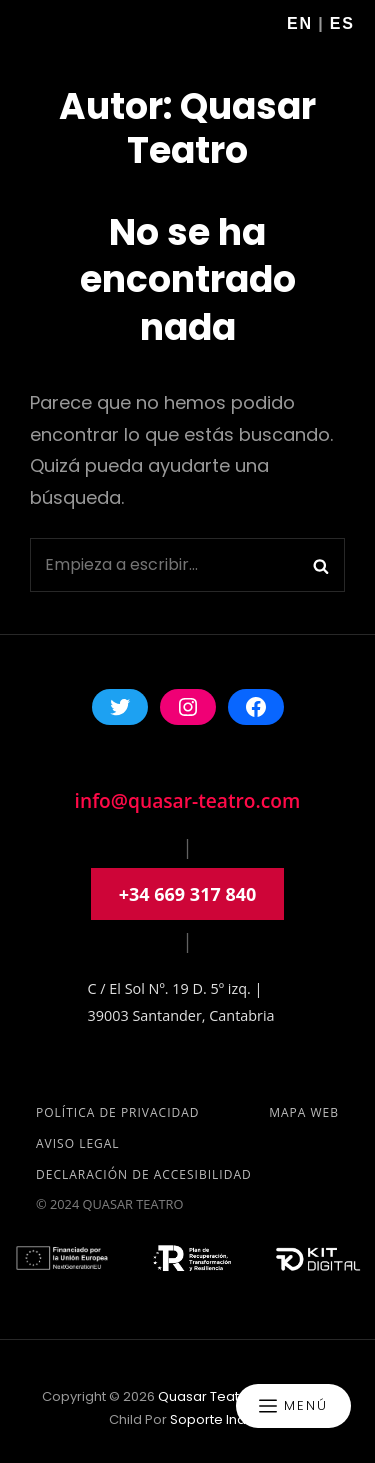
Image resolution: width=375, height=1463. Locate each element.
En (300, 23)
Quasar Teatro (205, 1396)
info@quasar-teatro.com (188, 800)
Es (342, 23)
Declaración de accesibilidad (144, 1174)
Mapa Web (304, 1112)
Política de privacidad (118, 1112)
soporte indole (218, 1419)
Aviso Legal (78, 1143)
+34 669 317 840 (188, 894)
